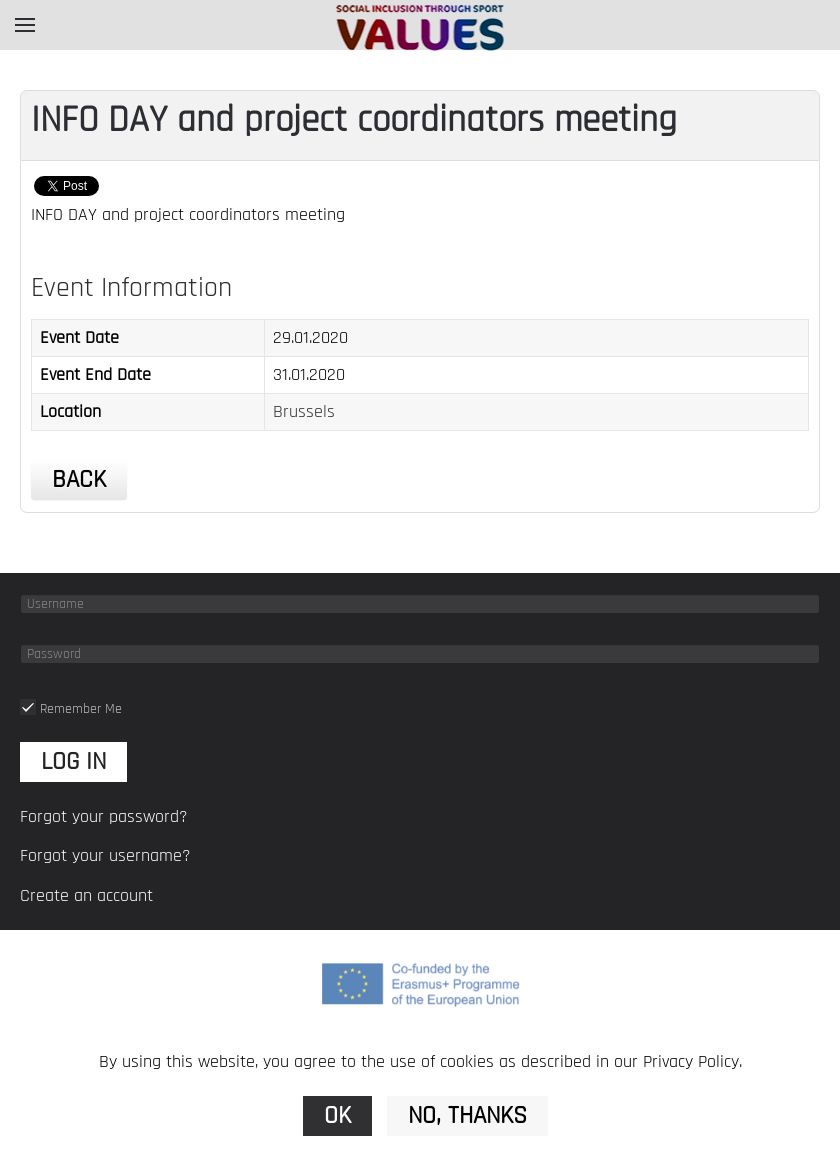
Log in (73, 762)
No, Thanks (467, 1116)
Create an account (86, 895)
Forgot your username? (105, 855)
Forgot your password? (104, 816)
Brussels (304, 411)
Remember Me (71, 709)
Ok (337, 1116)
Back (79, 480)
